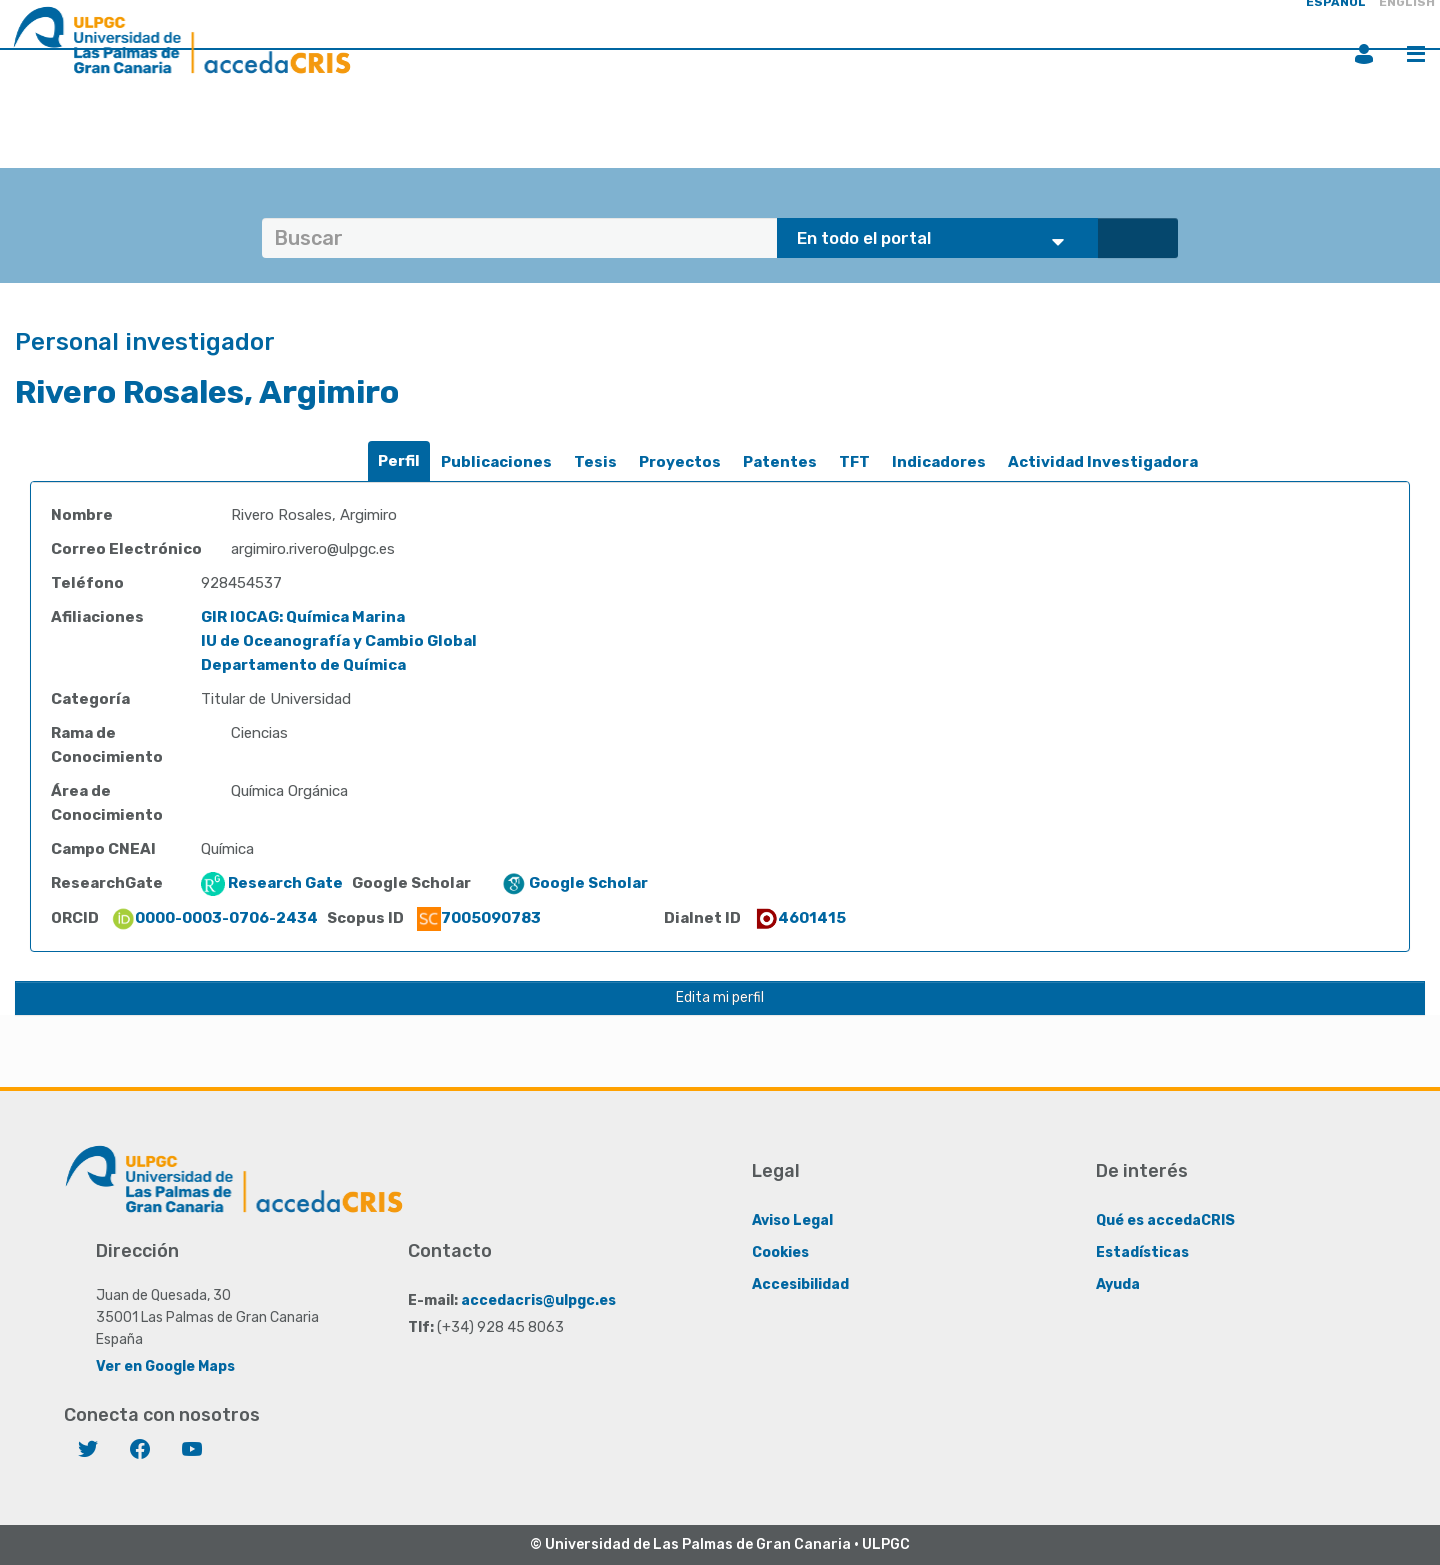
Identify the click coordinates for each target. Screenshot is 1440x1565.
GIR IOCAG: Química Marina (303, 617)
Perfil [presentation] (399, 461)
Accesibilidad (800, 1284)
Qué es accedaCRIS (1165, 1220)
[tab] (399, 461)
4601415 (800, 918)
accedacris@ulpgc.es (538, 1300)
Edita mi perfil (720, 997)
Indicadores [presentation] (939, 462)
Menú (1416, 54)
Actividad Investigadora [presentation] (1103, 462)
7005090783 (479, 918)
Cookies (780, 1252)
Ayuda (1118, 1284)
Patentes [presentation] (780, 462)
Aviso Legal (792, 1220)
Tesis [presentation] (595, 462)
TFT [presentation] (854, 462)
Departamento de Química (303, 665)
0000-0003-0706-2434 (214, 918)
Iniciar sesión (1364, 54)
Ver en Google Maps (165, 1366)
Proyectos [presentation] (680, 462)
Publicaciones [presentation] (496, 462)
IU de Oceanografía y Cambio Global (339, 641)
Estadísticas (1142, 1252)
